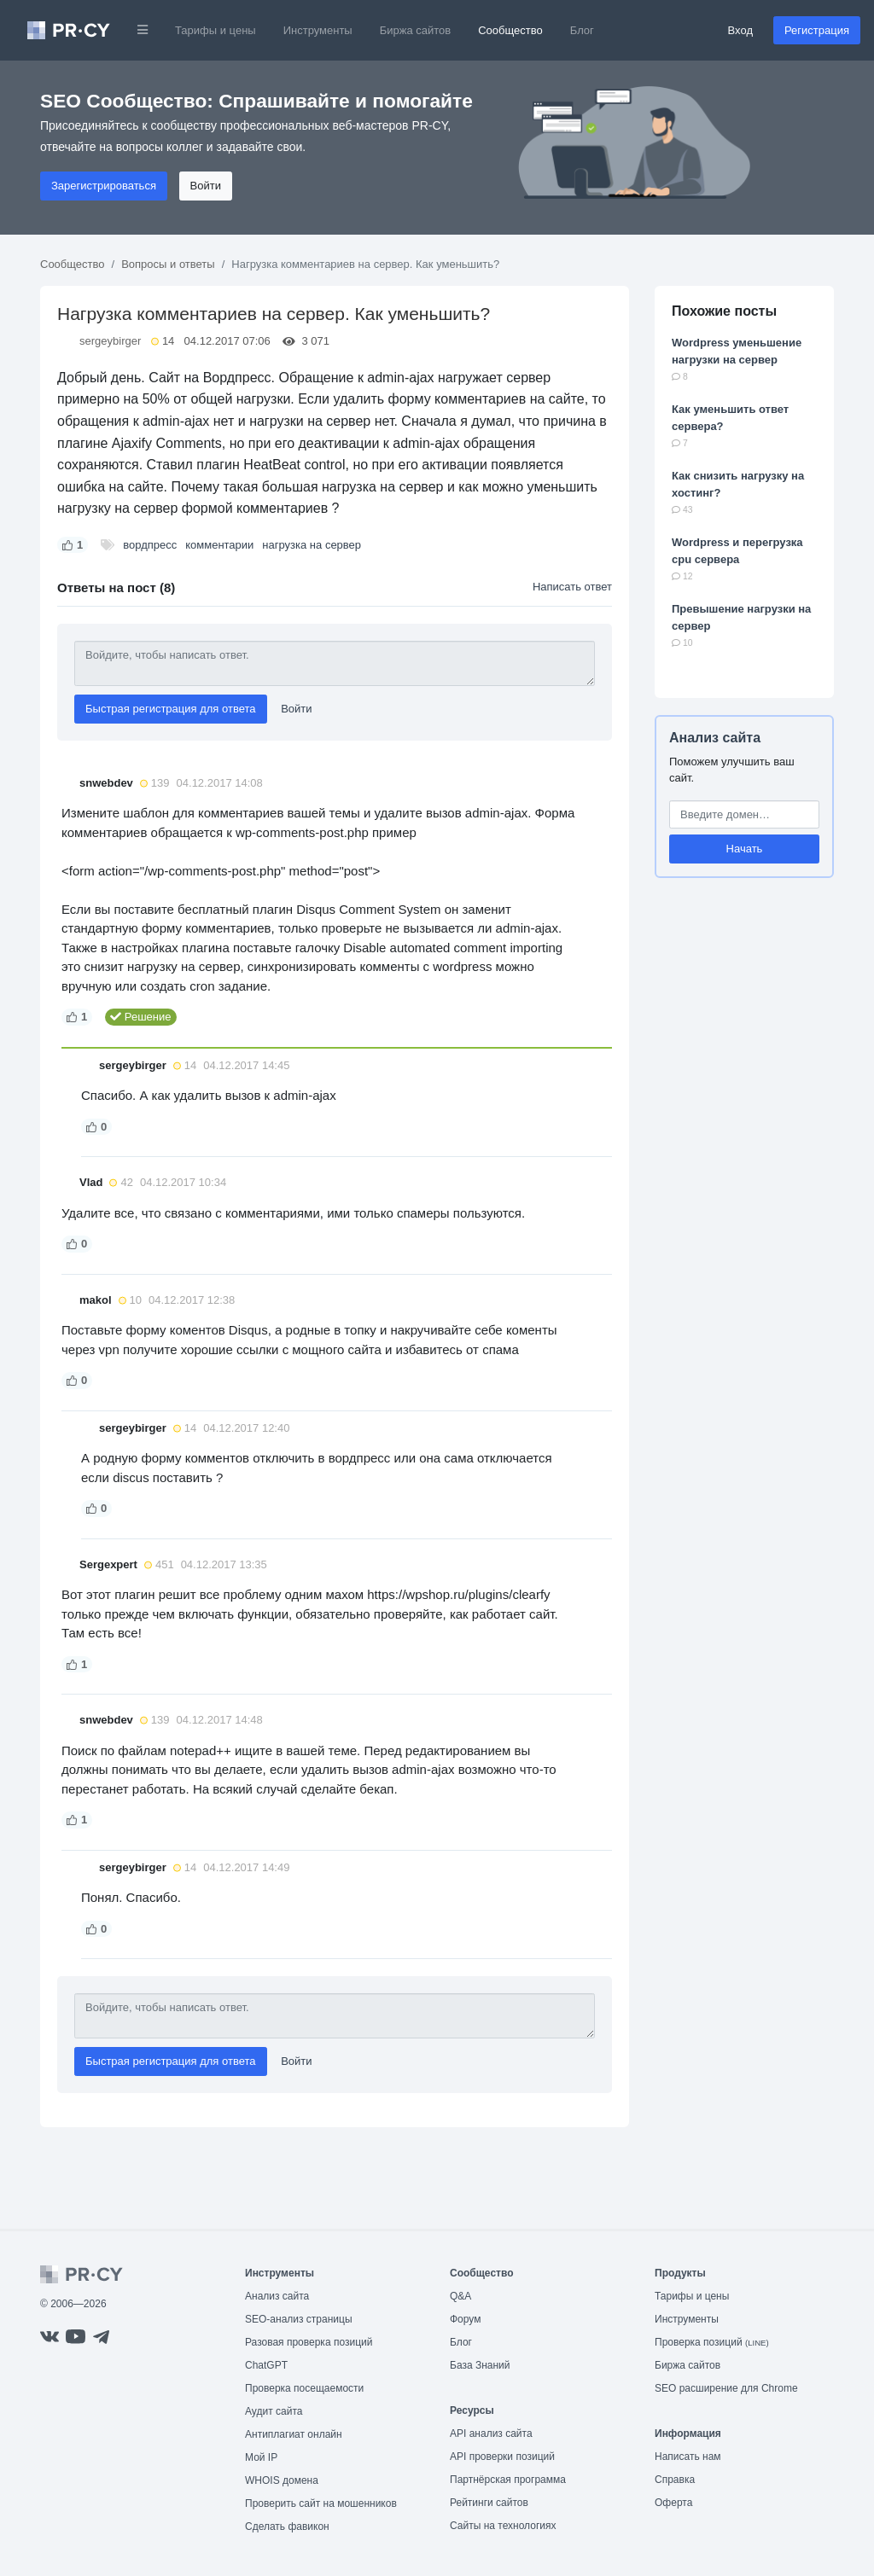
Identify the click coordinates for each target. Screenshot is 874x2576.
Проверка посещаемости (304, 2388)
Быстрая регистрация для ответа (170, 708)
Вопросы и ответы (167, 264)
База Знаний (480, 2365)
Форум (465, 2319)
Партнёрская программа (508, 2480)
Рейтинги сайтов (489, 2503)
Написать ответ (572, 586)
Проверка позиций (712, 2342)
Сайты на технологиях (503, 2526)
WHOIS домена (281, 2480)
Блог (582, 30)
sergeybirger (110, 340)
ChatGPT (266, 2365)
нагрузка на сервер (311, 544)
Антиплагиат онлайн (293, 2434)
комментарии (219, 544)
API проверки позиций (502, 2457)
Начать (744, 848)
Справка (675, 2480)
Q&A (460, 2296)
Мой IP (261, 2457)
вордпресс (150, 544)
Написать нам (688, 2457)
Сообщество (510, 30)
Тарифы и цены (215, 30)
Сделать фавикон (287, 2526)
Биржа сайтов (416, 30)
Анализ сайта (714, 737)
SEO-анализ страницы (299, 2319)
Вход (740, 30)
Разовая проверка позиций (308, 2342)
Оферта (673, 2503)
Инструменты (318, 30)
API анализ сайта (491, 2433)
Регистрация (816, 30)
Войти (205, 185)
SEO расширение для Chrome (726, 2388)
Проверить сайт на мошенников (321, 2503)
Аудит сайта (273, 2411)
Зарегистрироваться (103, 185)
